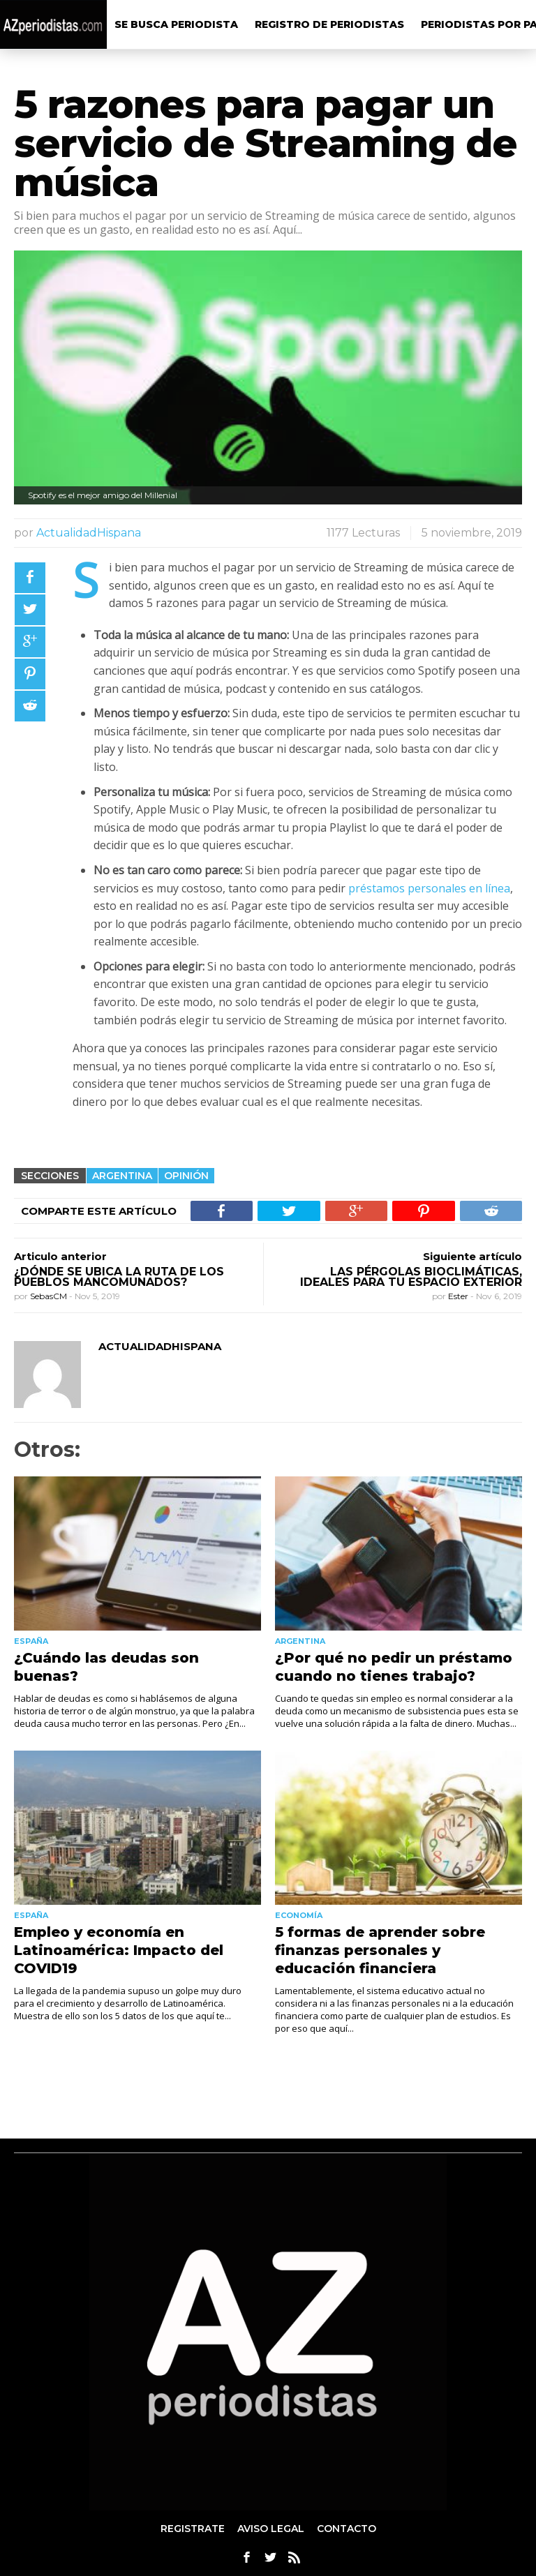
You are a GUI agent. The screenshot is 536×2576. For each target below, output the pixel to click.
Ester (459, 1296)
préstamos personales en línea (429, 888)
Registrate (193, 2528)
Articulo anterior (60, 1256)
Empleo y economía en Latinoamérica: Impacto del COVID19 (118, 1950)
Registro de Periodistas (329, 24)
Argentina (122, 1175)
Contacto (346, 2528)
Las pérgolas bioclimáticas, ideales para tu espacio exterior (411, 1277)
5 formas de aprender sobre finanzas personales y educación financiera (380, 1950)
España (31, 1641)
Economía (298, 1915)
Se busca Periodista (176, 24)
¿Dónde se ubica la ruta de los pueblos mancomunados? (119, 1277)
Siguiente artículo (472, 1256)
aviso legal (270, 2528)
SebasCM (49, 1296)
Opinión (186, 1175)
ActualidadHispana (88, 532)
